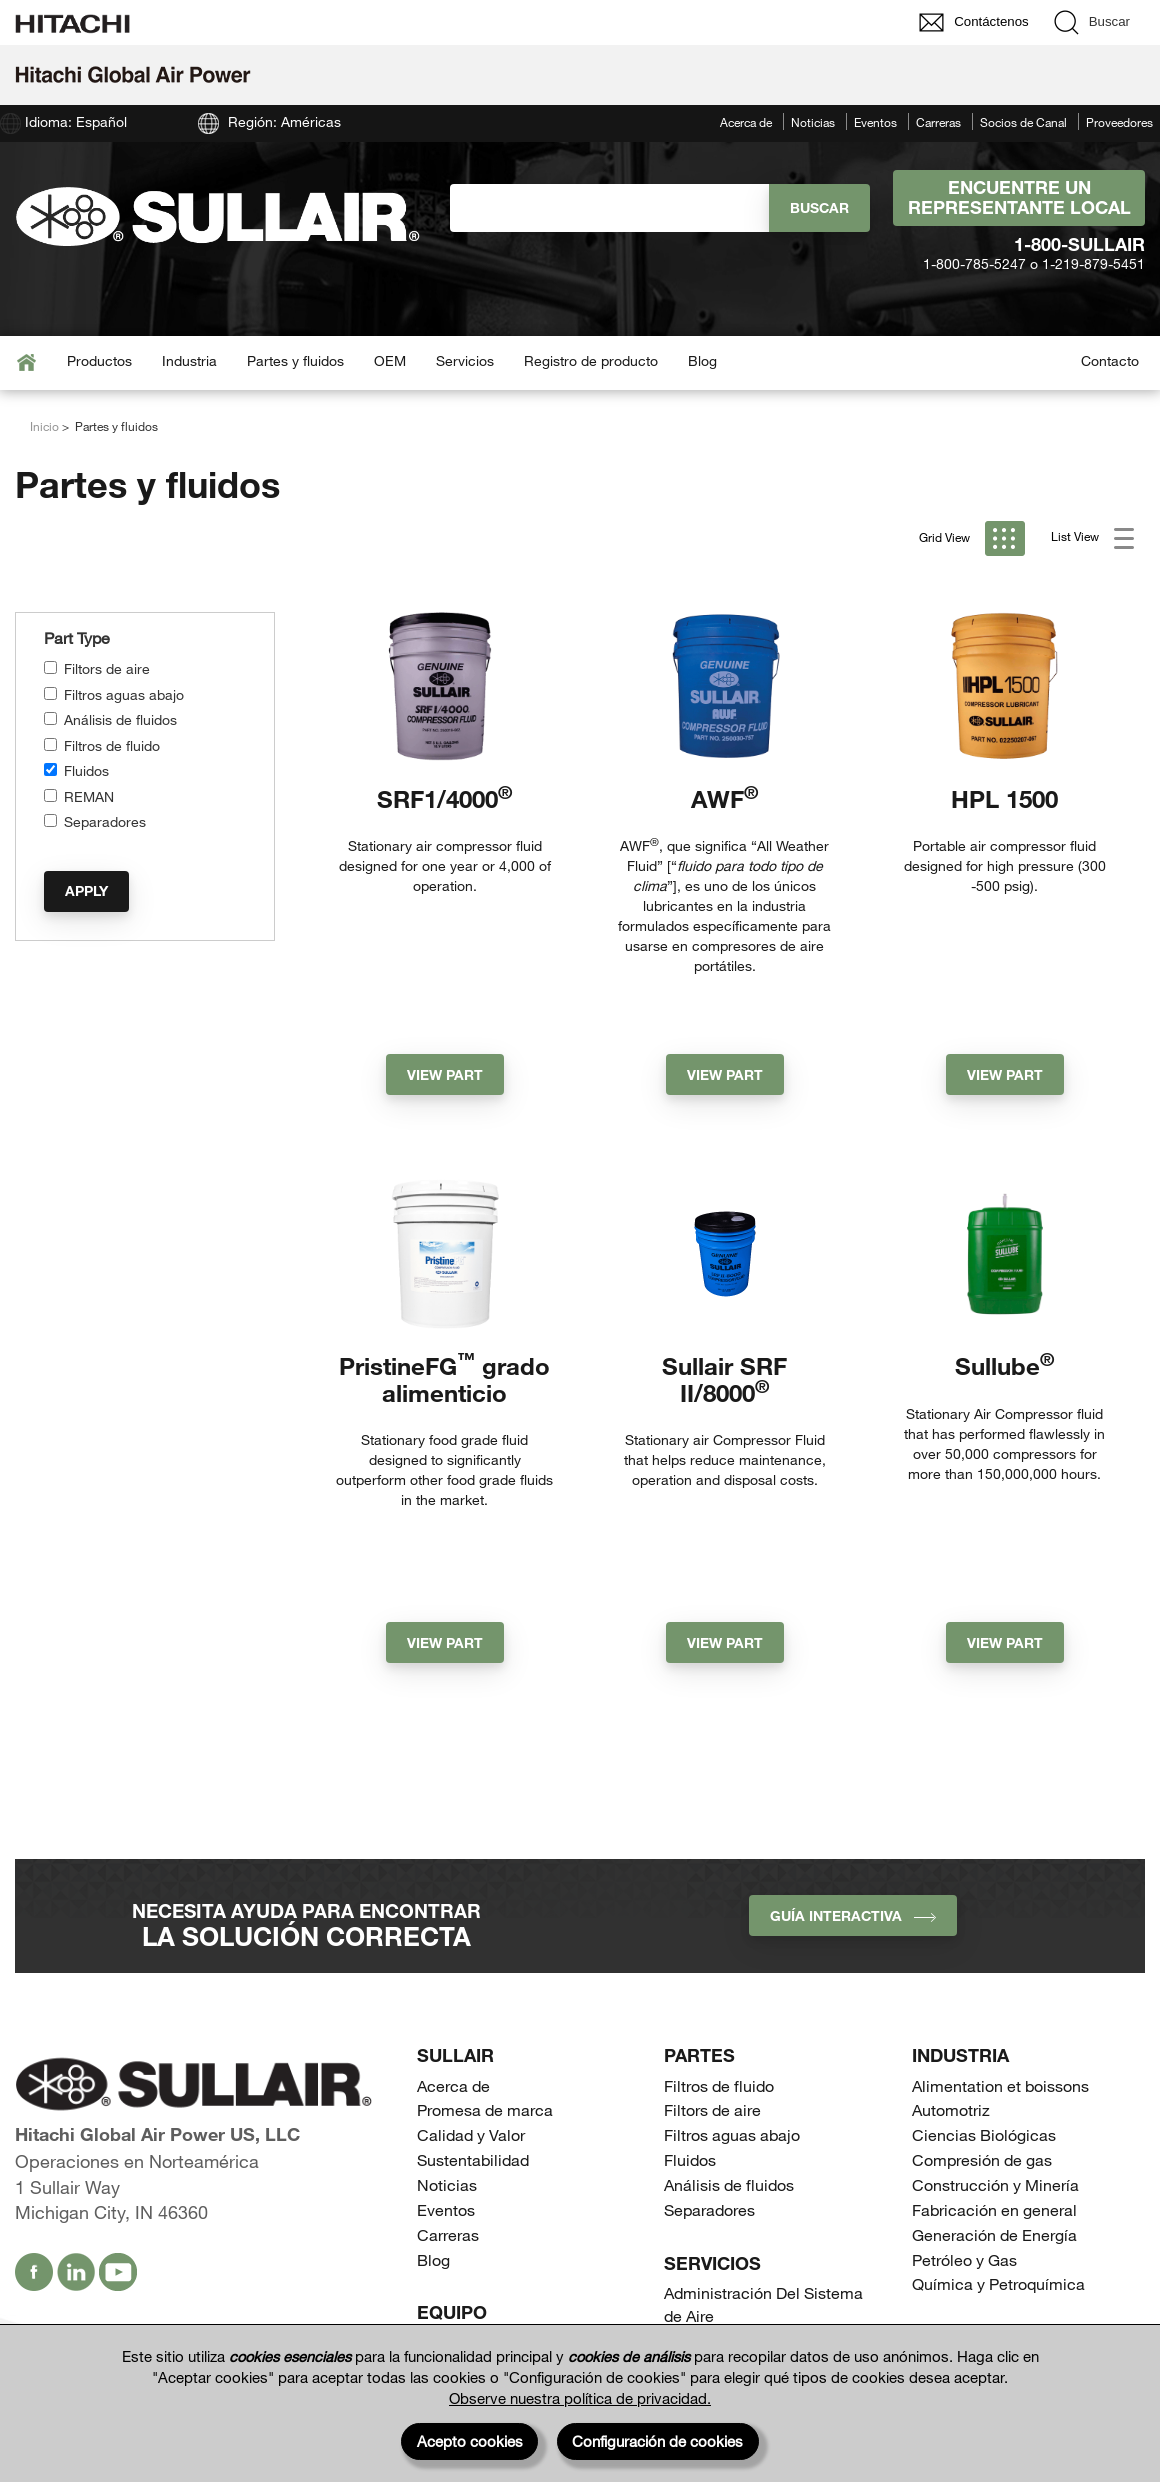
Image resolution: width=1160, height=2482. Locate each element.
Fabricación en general (994, 2056)
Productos (99, 360)
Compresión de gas (982, 2007)
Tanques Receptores (737, 2318)
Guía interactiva (853, 1763)
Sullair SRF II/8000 (724, 1324)
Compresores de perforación (766, 2293)
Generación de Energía (994, 2081)
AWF (724, 798)
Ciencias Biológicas (984, 1982)
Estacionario (462, 2189)
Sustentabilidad (473, 2007)
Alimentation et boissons (1000, 1932)
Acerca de (746, 122)
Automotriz (951, 1957)
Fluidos (86, 770)
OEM (390, 360)
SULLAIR (455, 1903)
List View (1092, 538)
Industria (189, 360)
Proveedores (1119, 122)
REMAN (89, 796)
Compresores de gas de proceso (749, 2257)
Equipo (452, 2160)
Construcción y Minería (995, 2032)
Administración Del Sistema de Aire (763, 2151)
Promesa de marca (485, 1957)
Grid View (972, 538)
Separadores (105, 821)
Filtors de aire (107, 668)
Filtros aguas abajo (124, 694)
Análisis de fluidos (120, 719)
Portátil (442, 2214)
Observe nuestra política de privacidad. (580, 2398)
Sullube (1004, 1311)
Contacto (1110, 360)
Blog (702, 360)
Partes (699, 1903)
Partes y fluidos (295, 360)
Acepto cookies (470, 2441)
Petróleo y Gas (964, 2106)
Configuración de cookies (657, 2441)
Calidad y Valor (471, 1982)
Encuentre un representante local (1019, 197)
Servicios (465, 360)
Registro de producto (591, 360)
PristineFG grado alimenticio (444, 1324)
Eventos (875, 122)
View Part (445, 1019)
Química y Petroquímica (998, 2131)
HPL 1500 (1004, 798)
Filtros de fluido (112, 745)
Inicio (44, 426)
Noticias (813, 122)
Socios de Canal (1023, 122)
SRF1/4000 (444, 798)
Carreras (938, 122)
